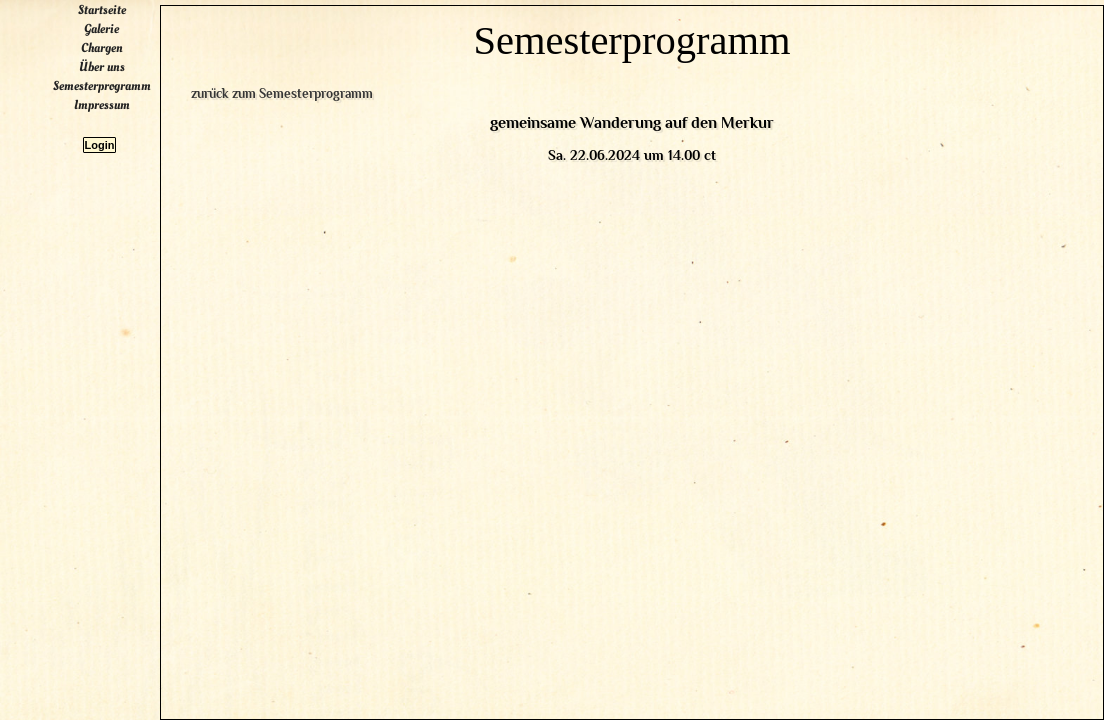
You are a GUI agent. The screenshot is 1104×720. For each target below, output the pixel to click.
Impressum (122, 335)
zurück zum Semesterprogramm (342, 144)
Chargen (122, 278)
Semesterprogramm (122, 316)
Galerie (121, 259)
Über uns (122, 297)
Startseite (122, 240)
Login (120, 375)
